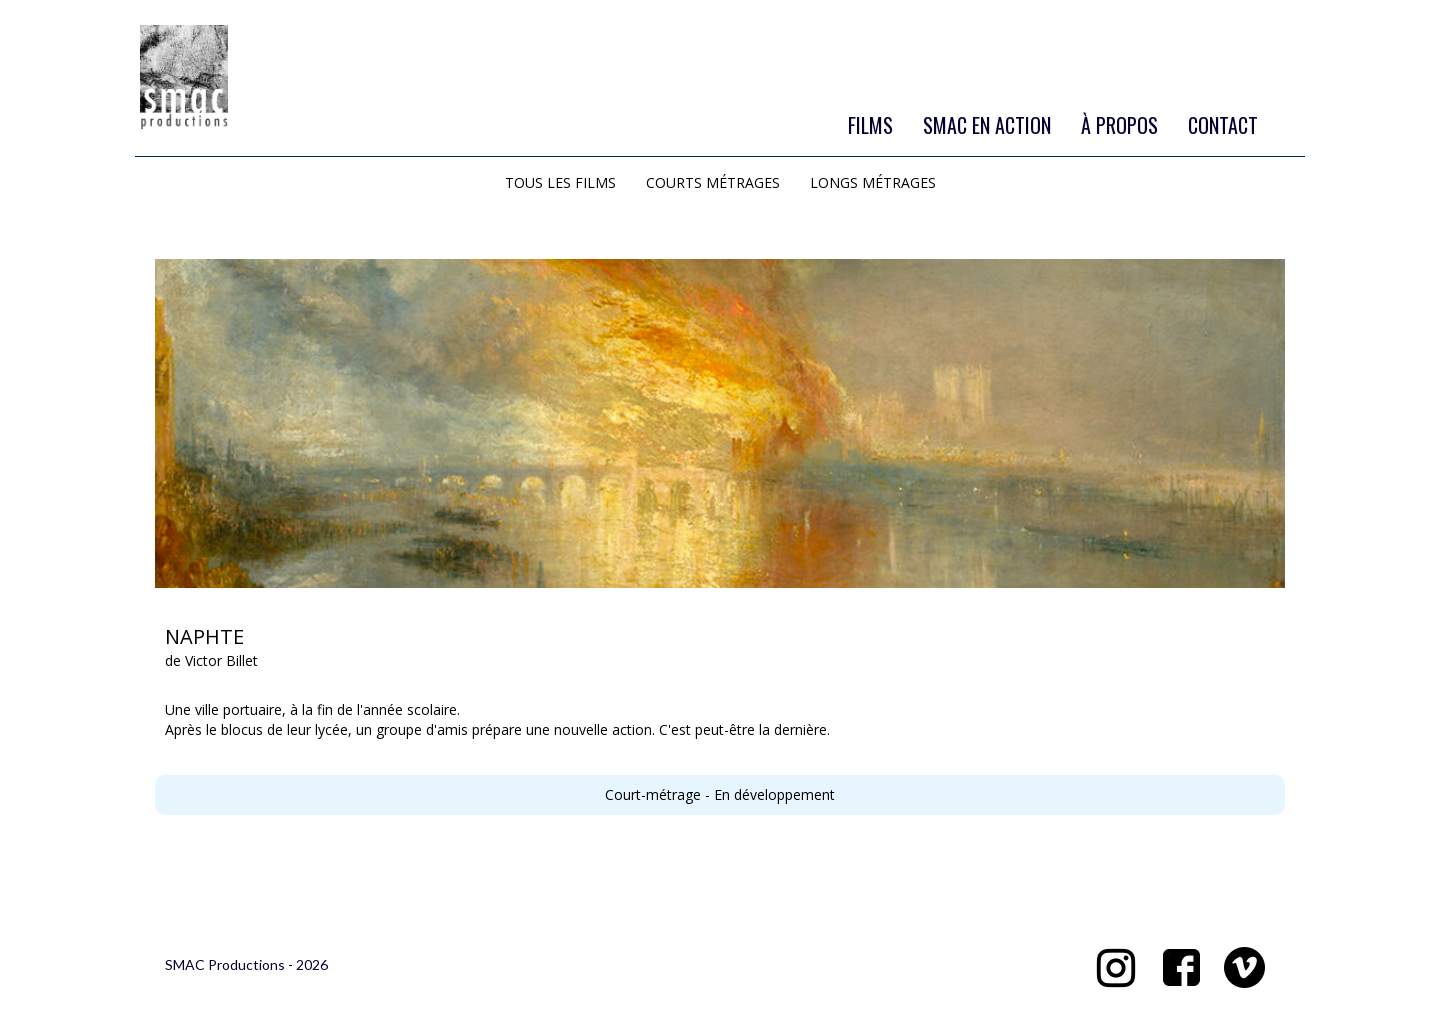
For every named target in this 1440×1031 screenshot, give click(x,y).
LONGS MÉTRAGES (873, 182)
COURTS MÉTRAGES (713, 182)
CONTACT (1223, 125)
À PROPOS (1119, 125)
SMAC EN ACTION (987, 125)
